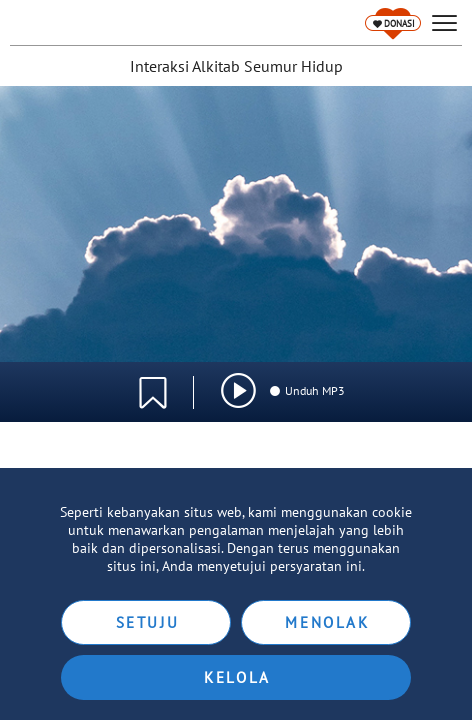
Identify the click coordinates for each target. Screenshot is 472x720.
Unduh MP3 (306, 390)
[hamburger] (444, 23)
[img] (238, 390)
